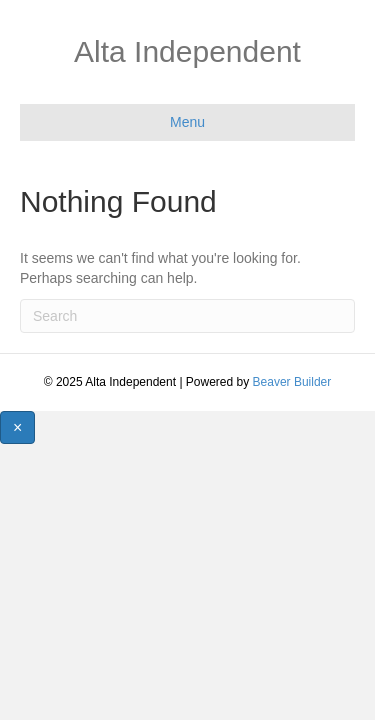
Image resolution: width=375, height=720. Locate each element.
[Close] (17, 427)
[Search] (187, 316)
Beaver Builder (292, 382)
